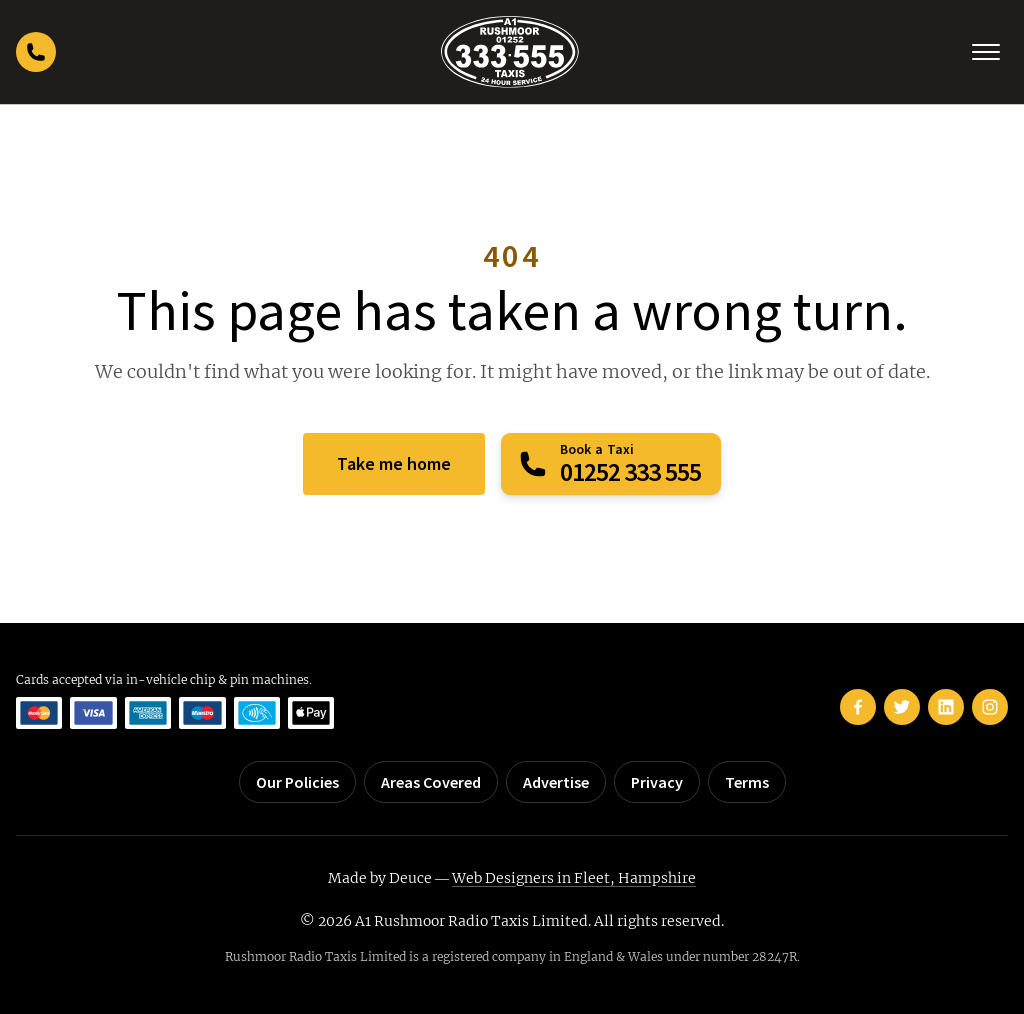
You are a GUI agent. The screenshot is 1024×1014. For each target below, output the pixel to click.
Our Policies (297, 782)
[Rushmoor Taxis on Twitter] (902, 707)
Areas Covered (431, 782)
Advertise (556, 782)
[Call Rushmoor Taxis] (36, 52)
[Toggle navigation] (986, 52)
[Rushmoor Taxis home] (509, 52)
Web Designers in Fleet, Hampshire (574, 878)
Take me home (394, 463)
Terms (747, 782)
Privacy (657, 782)
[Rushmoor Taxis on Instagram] (990, 707)
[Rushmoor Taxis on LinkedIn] (946, 707)
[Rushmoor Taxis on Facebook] (858, 707)
